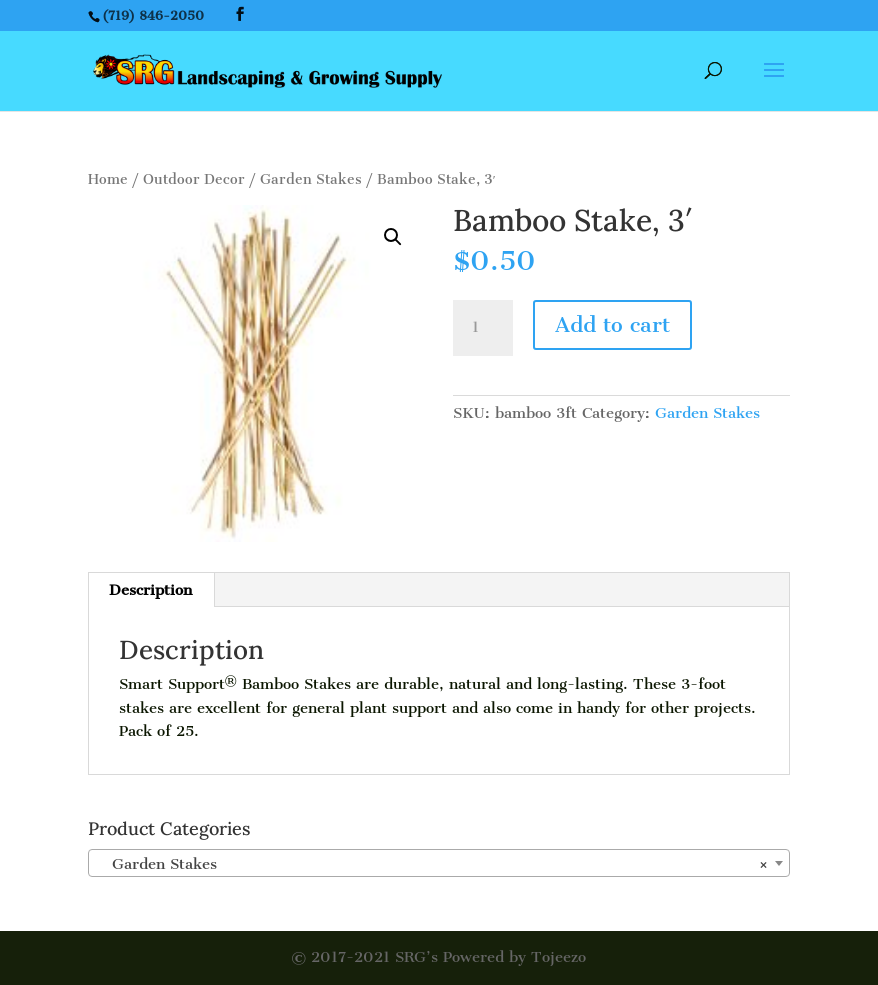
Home (108, 179)
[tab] (151, 590)
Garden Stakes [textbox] (433, 864)
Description (150, 590)
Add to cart (612, 324)
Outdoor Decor (194, 179)
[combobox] (439, 863)
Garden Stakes (311, 179)
